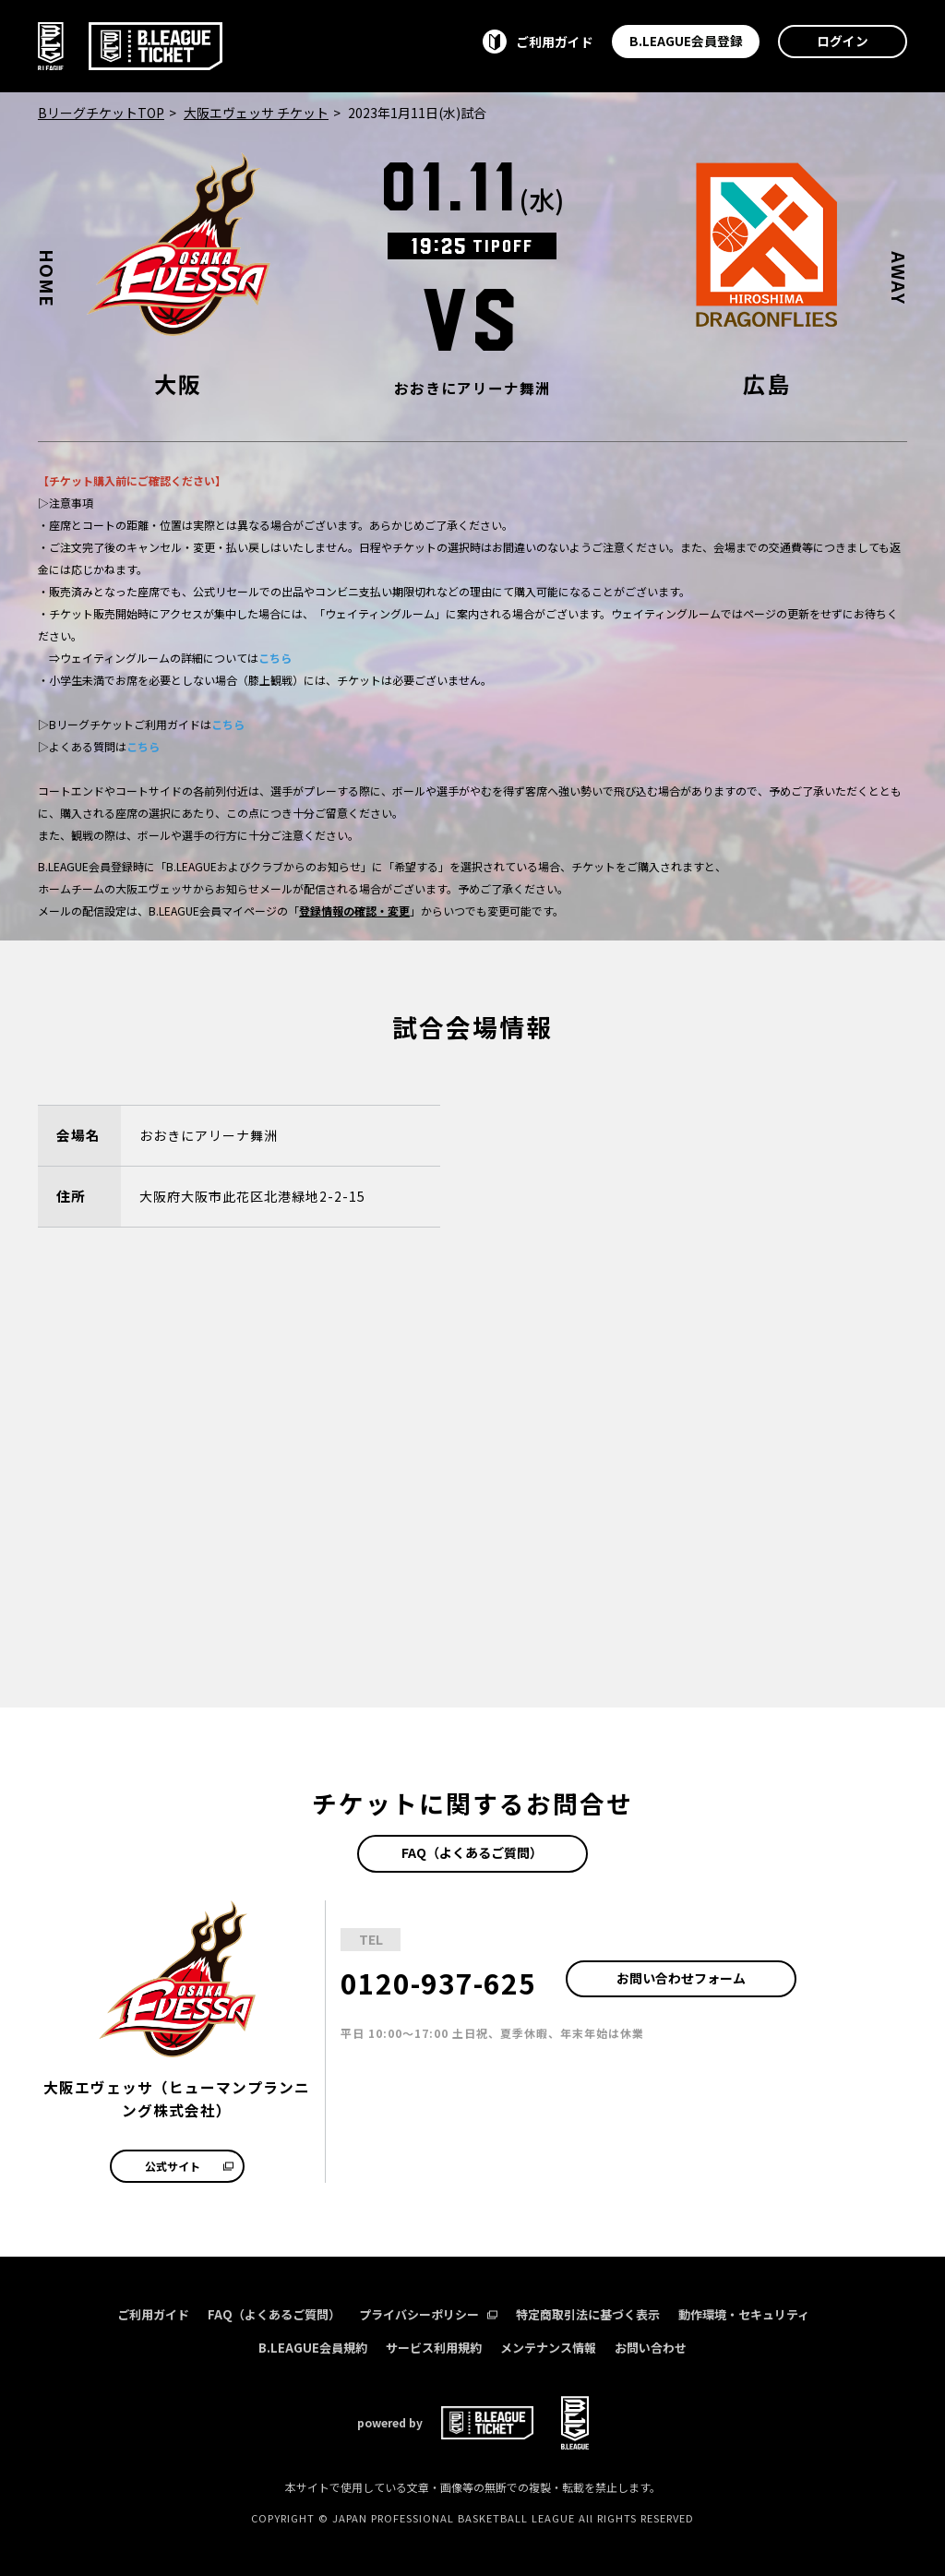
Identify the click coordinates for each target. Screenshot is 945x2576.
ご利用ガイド (153, 2314)
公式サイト (189, 2166)
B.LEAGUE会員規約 (312, 2347)
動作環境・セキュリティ (743, 2314)
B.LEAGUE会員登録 (686, 40)
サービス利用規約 (434, 2347)
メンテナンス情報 (548, 2347)
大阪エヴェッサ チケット (256, 112)
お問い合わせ (651, 2347)
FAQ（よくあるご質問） (472, 1852)
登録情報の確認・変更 (354, 910)
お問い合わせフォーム (681, 1978)
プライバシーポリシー (428, 2314)
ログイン (842, 40)
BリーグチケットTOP (101, 112)
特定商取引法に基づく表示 (588, 2314)
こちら (275, 657)
